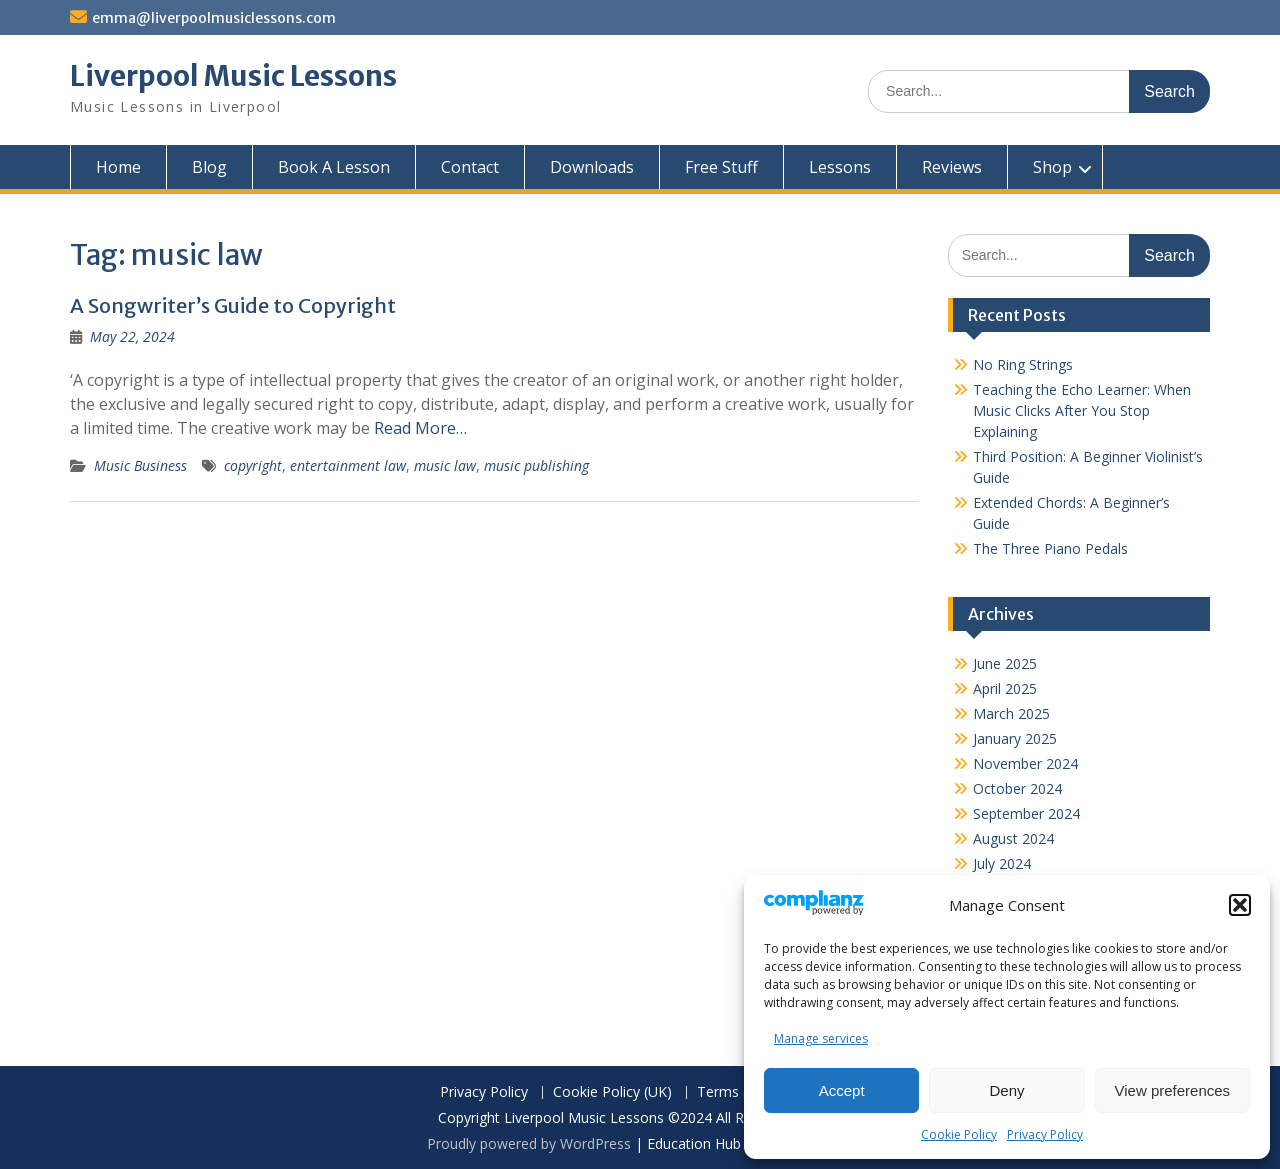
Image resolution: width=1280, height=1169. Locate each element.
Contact (470, 167)
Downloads (592, 167)
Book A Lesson (334, 167)
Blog (209, 167)
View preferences (1173, 1090)
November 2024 (1025, 763)
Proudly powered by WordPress (529, 1143)
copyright (253, 465)
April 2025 (1005, 688)
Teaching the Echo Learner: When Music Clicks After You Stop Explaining (1082, 410)
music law (445, 465)
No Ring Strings (1023, 364)
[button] (1240, 905)
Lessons (840, 167)
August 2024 (1013, 838)
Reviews (952, 167)
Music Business (140, 465)
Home (118, 167)
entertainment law (348, 465)
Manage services (821, 1038)
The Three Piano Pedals (1050, 548)
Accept (842, 1090)
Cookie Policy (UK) (612, 1092)
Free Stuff (721, 167)
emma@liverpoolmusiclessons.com (214, 18)
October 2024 (1017, 788)
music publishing (536, 465)
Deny (1006, 1090)
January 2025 (1015, 738)
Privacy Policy (1045, 1134)
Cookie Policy (959, 1134)
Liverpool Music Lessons (233, 76)
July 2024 (1002, 863)
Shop (1052, 167)
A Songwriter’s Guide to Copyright (233, 305)
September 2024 (1026, 813)
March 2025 (1011, 713)
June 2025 (1005, 663)
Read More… (420, 428)
